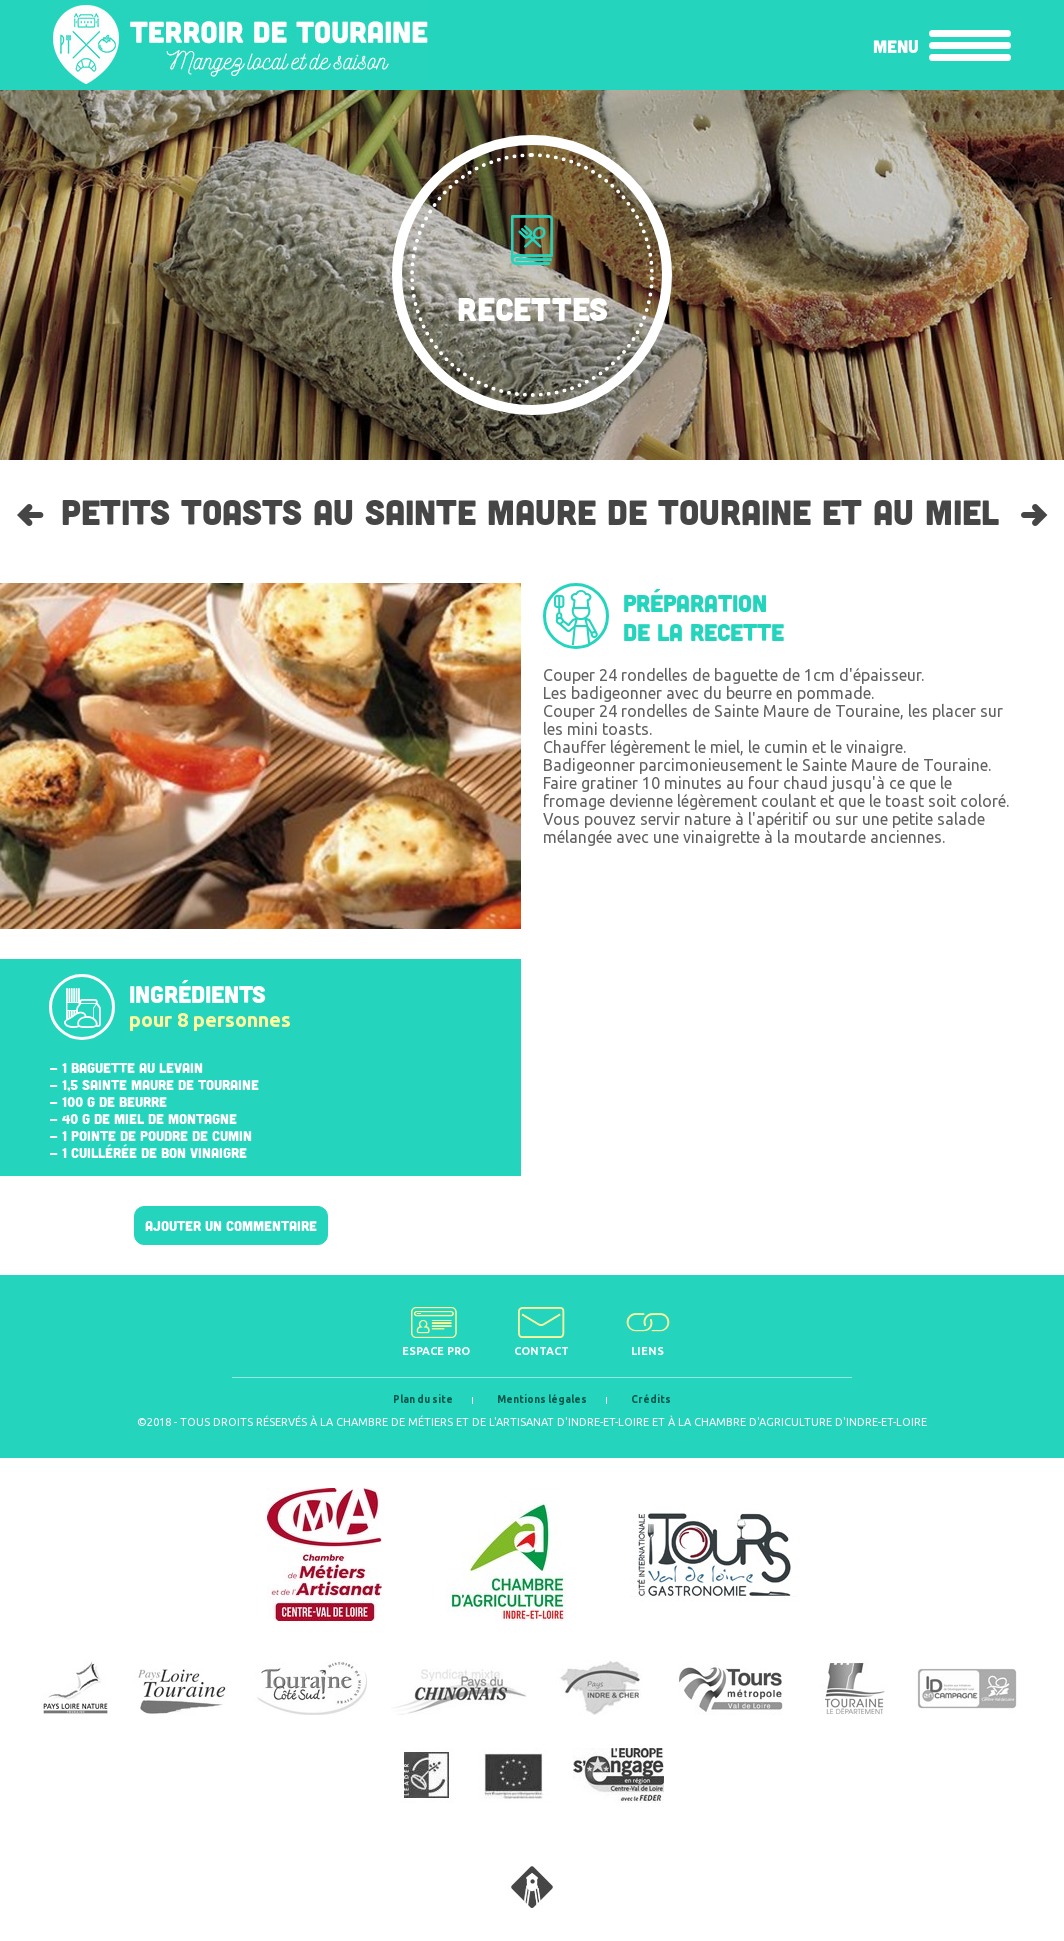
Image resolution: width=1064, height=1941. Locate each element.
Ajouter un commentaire (231, 1225)
